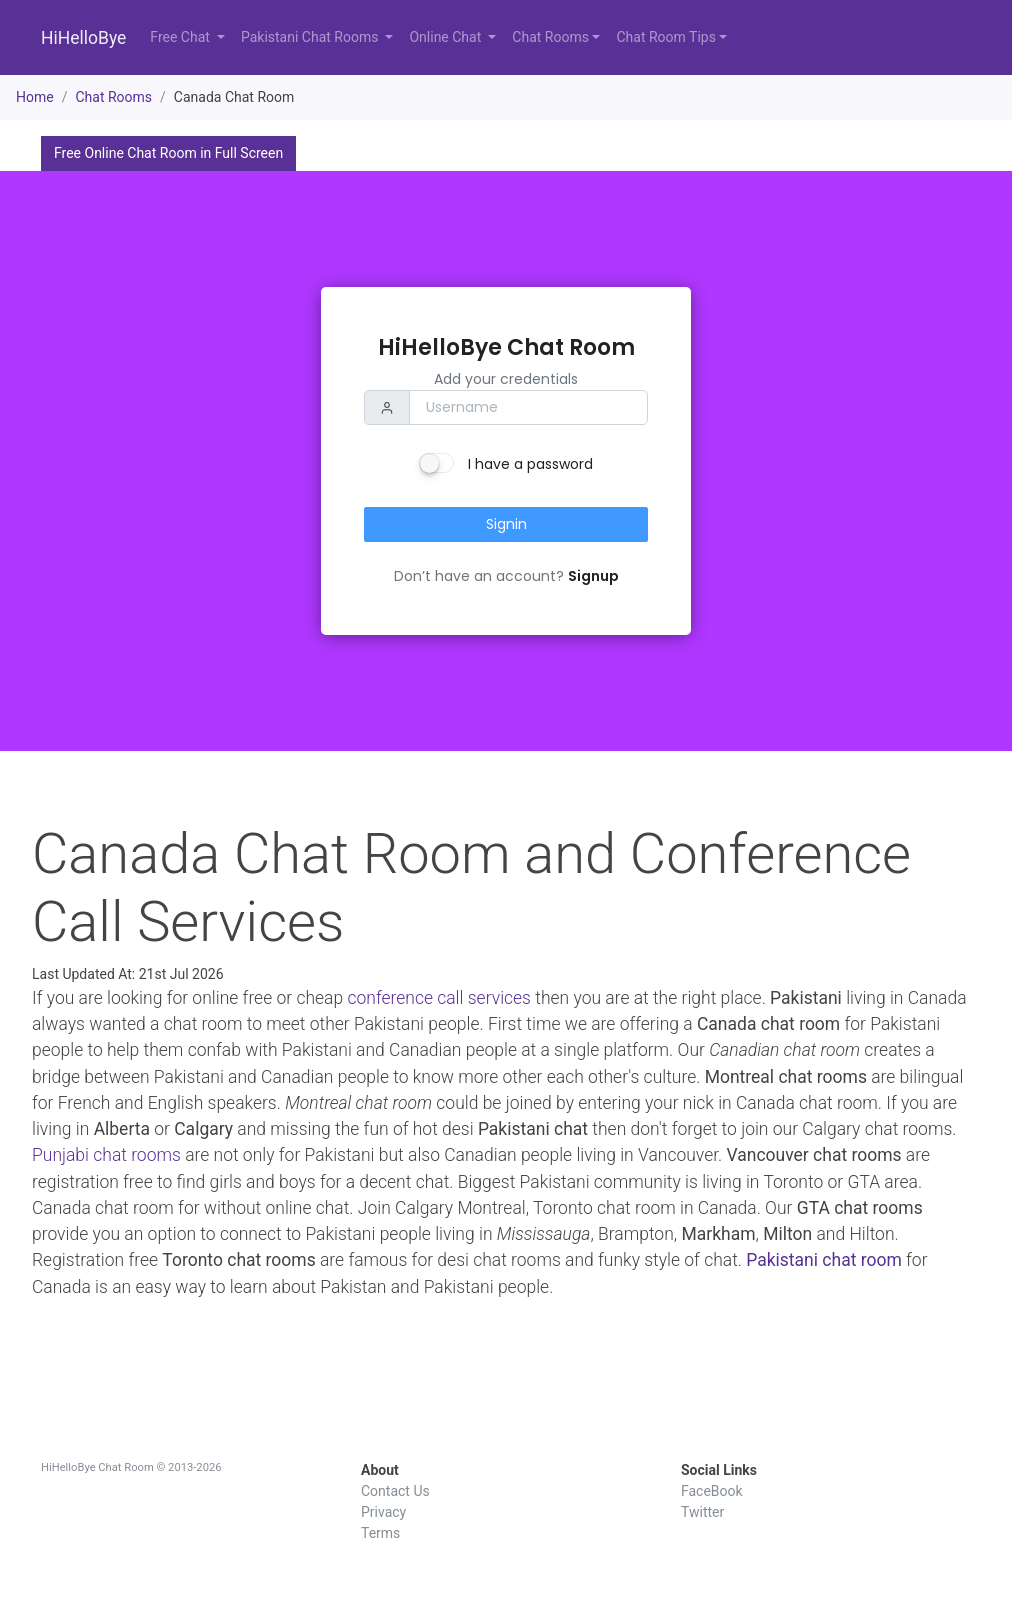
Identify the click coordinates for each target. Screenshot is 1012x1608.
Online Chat (446, 37)
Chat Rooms (550, 37)
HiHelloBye (83, 38)
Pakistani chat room (824, 1260)
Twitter (702, 1512)
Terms (380, 1533)
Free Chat (181, 37)
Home (35, 97)
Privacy (383, 1512)
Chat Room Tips (665, 37)
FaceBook (712, 1491)
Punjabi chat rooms (106, 1155)
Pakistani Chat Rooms (311, 37)
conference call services (439, 998)
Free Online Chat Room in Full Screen (168, 153)
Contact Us (395, 1491)
